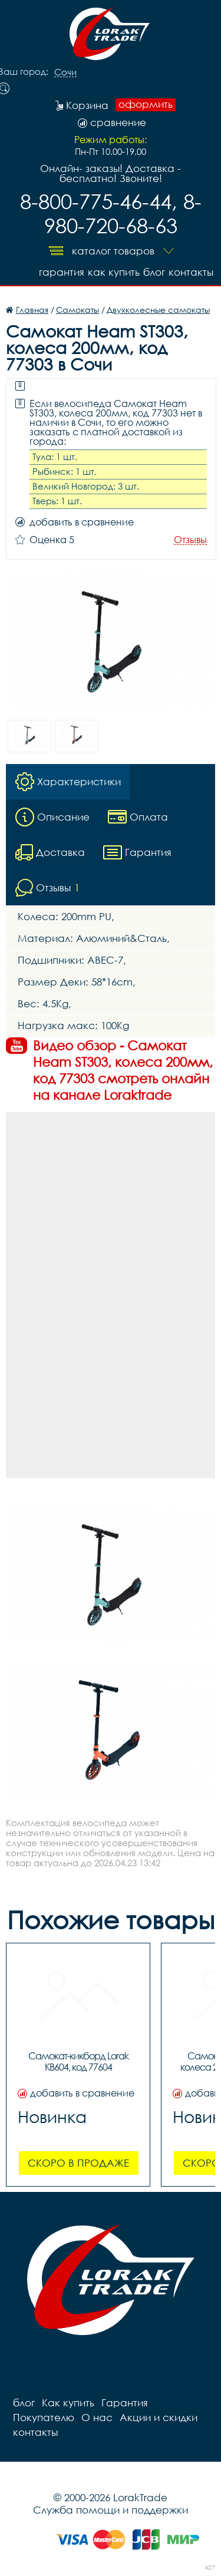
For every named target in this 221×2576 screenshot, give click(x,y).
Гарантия (61, 272)
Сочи (65, 72)
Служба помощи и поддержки (110, 2510)
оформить (145, 104)
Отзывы (190, 540)
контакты (191, 272)
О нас (97, 2417)
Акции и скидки (158, 2417)
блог (154, 272)
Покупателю (43, 2417)
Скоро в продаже (78, 2163)
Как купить (114, 272)
